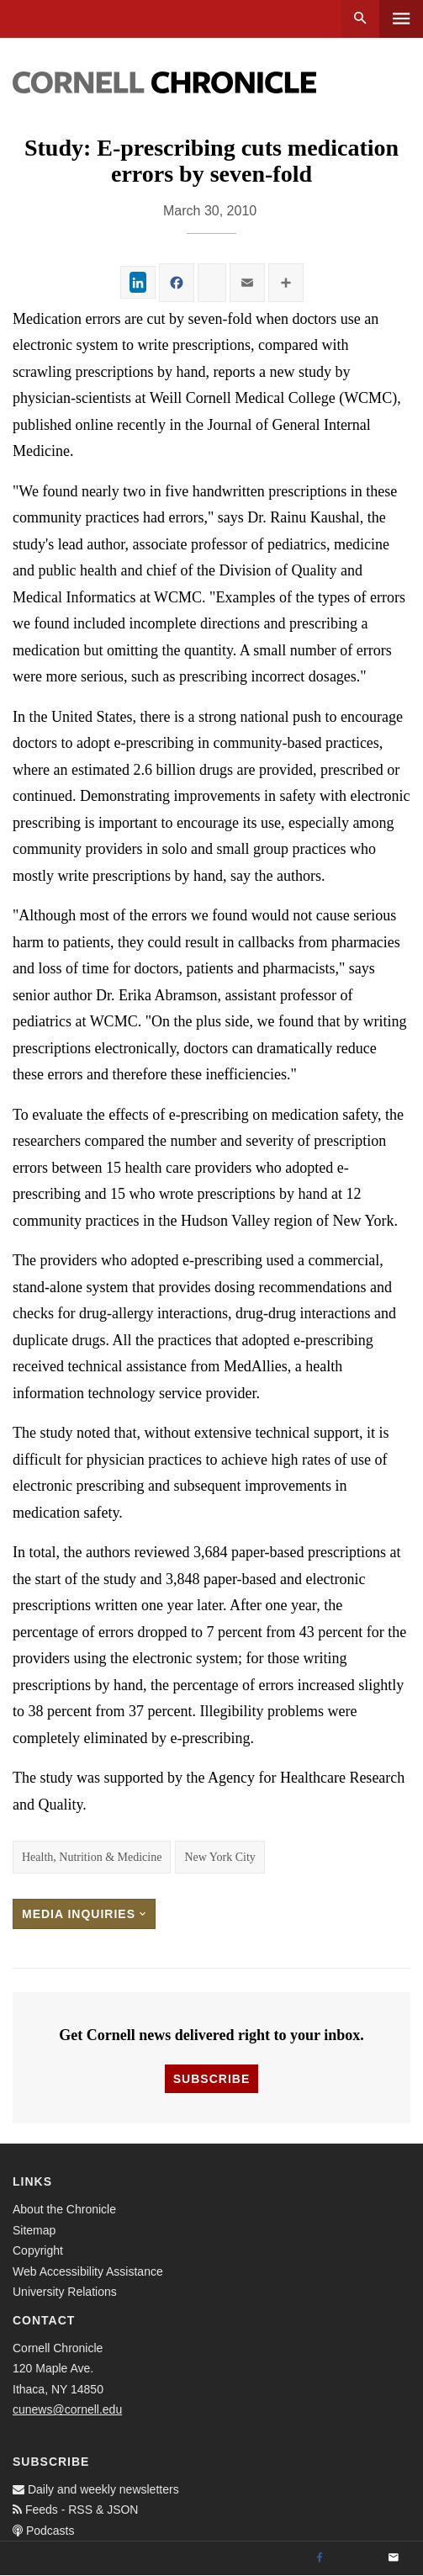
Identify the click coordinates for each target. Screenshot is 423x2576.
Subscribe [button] (211, 2079)
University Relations (65, 2291)
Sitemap (34, 2230)
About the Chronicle (64, 2209)
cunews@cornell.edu (67, 2409)
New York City (219, 1857)
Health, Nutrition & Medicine (91, 1857)
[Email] (393, 2558)
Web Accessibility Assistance (88, 2271)
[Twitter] (356, 2558)
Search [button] (360, 19)
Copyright (38, 2250)
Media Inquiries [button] (84, 1914)
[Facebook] (319, 2558)
